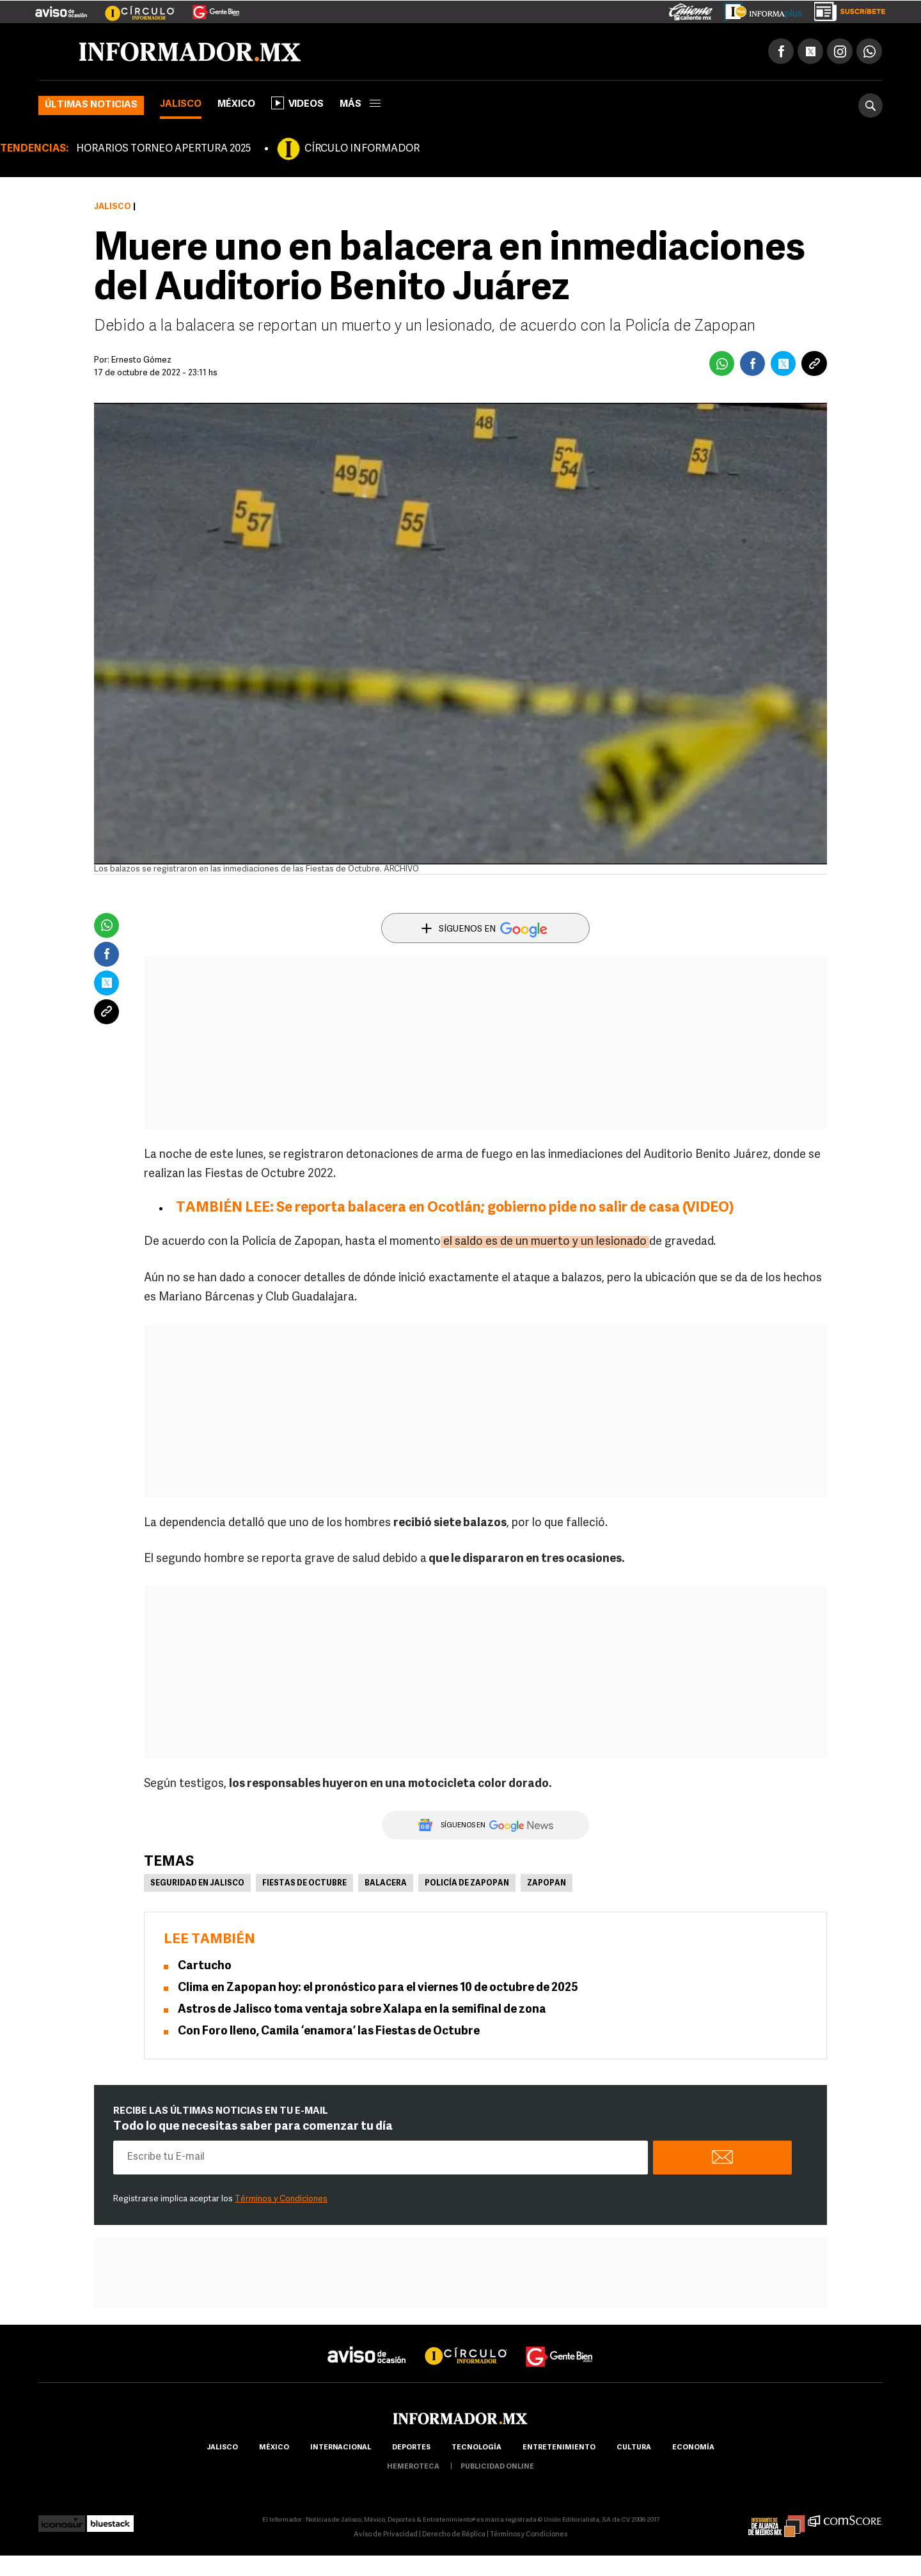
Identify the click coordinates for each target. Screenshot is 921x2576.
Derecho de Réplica (453, 2534)
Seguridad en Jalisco (197, 1883)
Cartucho (205, 1966)
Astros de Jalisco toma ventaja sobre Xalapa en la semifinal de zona (362, 2010)
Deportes (411, 2447)
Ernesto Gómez (141, 360)
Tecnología (476, 2447)
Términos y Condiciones (281, 2199)
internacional (340, 2447)
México (236, 104)
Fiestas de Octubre (304, 1883)
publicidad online (497, 2467)
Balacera (386, 1883)
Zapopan (546, 1883)
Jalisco (180, 104)
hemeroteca (413, 2467)
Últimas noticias (91, 105)
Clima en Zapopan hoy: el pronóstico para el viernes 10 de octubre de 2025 (378, 1988)
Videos (297, 103)
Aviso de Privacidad (386, 2534)
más (360, 104)
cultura (634, 2447)
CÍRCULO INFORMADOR (362, 149)
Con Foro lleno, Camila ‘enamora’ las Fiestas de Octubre (329, 2032)
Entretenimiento (559, 2447)
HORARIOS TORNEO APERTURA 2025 (163, 149)
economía (693, 2447)
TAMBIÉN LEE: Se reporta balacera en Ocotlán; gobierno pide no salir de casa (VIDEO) (455, 1208)
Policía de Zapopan (467, 1883)
